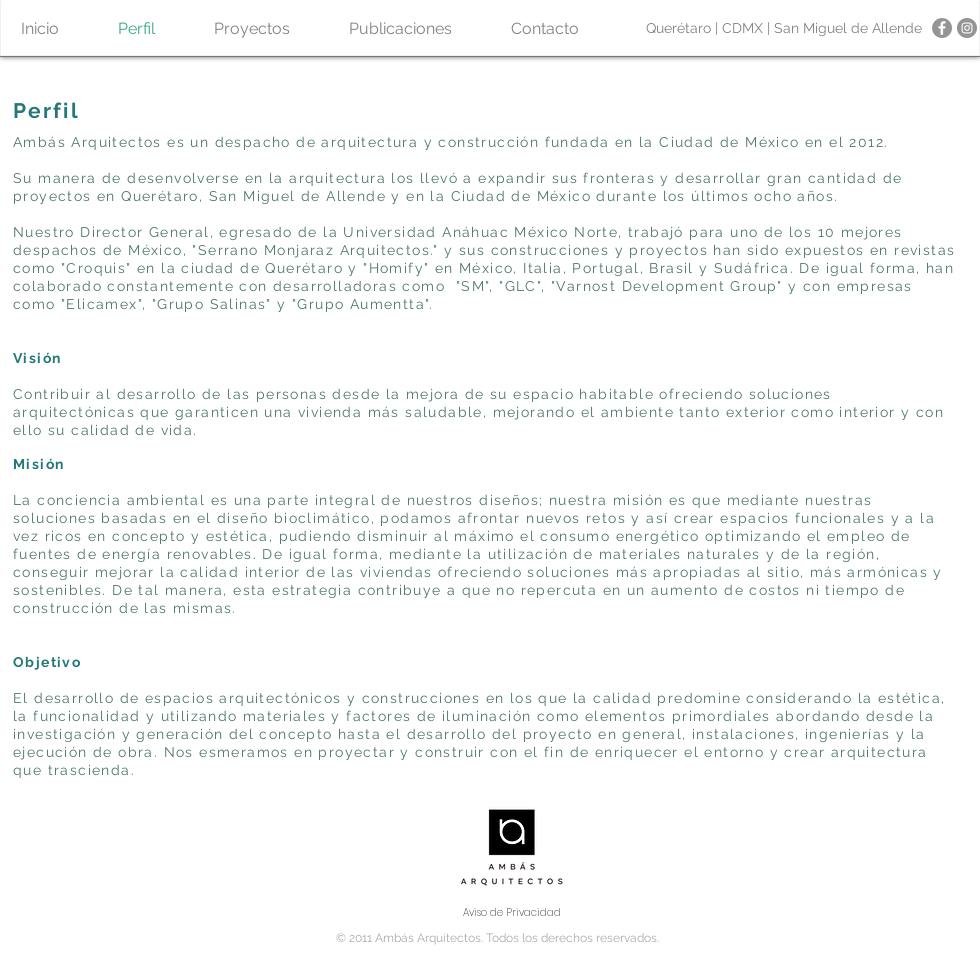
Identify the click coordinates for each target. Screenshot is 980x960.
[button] (251, 28)
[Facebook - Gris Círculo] (942, 28)
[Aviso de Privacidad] (512, 913)
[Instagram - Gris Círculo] (967, 28)
